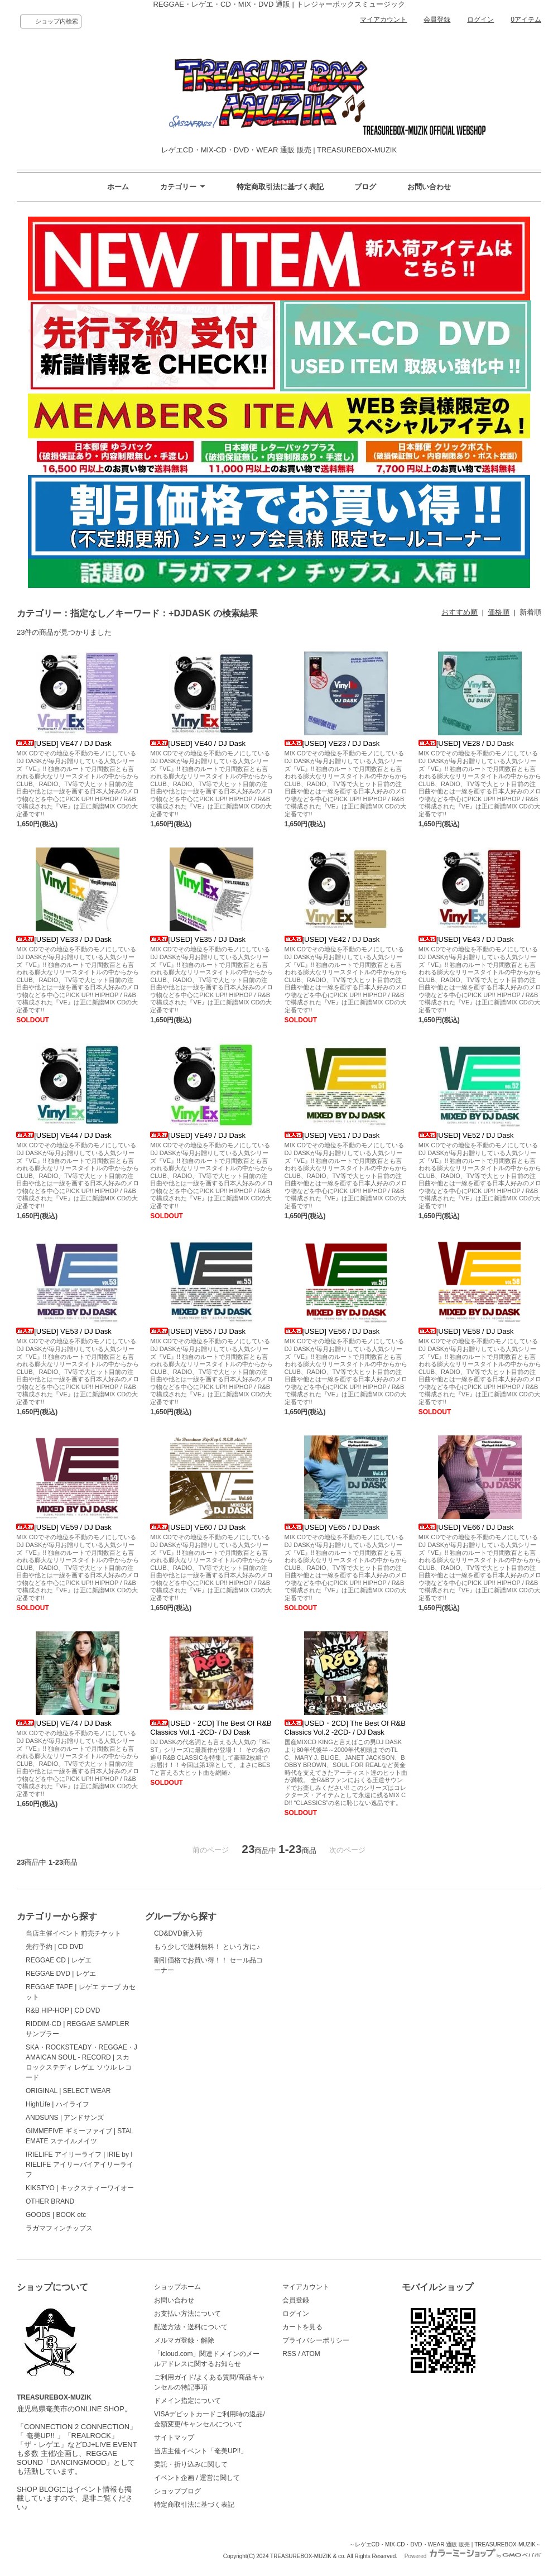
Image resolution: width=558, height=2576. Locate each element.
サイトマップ (174, 2437)
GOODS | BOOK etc (56, 2215)
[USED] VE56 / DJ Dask (332, 1331)
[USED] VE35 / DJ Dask (198, 939)
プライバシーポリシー (315, 2340)
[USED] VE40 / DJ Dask (198, 743)
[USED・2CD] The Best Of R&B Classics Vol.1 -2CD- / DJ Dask (210, 1727)
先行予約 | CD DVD (55, 1947)
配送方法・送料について (191, 2327)
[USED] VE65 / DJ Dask (332, 1527)
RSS (289, 2354)
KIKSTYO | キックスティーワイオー (80, 2188)
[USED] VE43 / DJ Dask (466, 939)
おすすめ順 (459, 612)
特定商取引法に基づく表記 (280, 187)
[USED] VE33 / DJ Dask (64, 939)
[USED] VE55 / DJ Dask (198, 1331)
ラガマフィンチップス (59, 2228)
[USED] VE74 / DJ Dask (64, 1723)
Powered (473, 2556)
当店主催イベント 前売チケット (73, 1933)
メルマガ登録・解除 (184, 2340)
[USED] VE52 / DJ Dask (466, 1135)
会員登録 (437, 19)
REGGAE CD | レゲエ (59, 1960)
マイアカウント (383, 19)
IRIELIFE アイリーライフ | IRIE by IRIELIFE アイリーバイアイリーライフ (79, 2164)
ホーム (118, 187)
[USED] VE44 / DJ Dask (64, 1135)
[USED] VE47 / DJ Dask (64, 743)
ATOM (310, 2354)
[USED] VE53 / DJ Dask (64, 1331)
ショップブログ (177, 2491)
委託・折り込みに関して (191, 2464)
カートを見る (302, 2327)
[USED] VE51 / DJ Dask (332, 1135)
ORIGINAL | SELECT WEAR (68, 2091)
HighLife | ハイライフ (57, 2104)
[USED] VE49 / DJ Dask (198, 1135)
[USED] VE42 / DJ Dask (332, 939)
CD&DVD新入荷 (178, 1933)
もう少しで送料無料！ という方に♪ (206, 1947)
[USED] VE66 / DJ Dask (466, 1527)
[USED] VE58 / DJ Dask (466, 1331)
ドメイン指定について (187, 2401)
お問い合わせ (429, 187)
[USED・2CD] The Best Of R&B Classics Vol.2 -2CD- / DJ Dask (345, 1727)
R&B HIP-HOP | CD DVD (63, 2010)
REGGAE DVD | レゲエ (61, 1974)
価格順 (498, 612)
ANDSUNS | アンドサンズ (65, 2118)
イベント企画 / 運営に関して (197, 2478)
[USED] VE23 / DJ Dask (332, 743)
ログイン (480, 19)
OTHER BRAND (50, 2201)
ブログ (365, 187)
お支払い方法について (187, 2314)
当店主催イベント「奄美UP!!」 (200, 2451)
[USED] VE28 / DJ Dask (466, 743)
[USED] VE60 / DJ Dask (198, 1527)
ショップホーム (177, 2287)
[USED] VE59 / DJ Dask (64, 1527)
